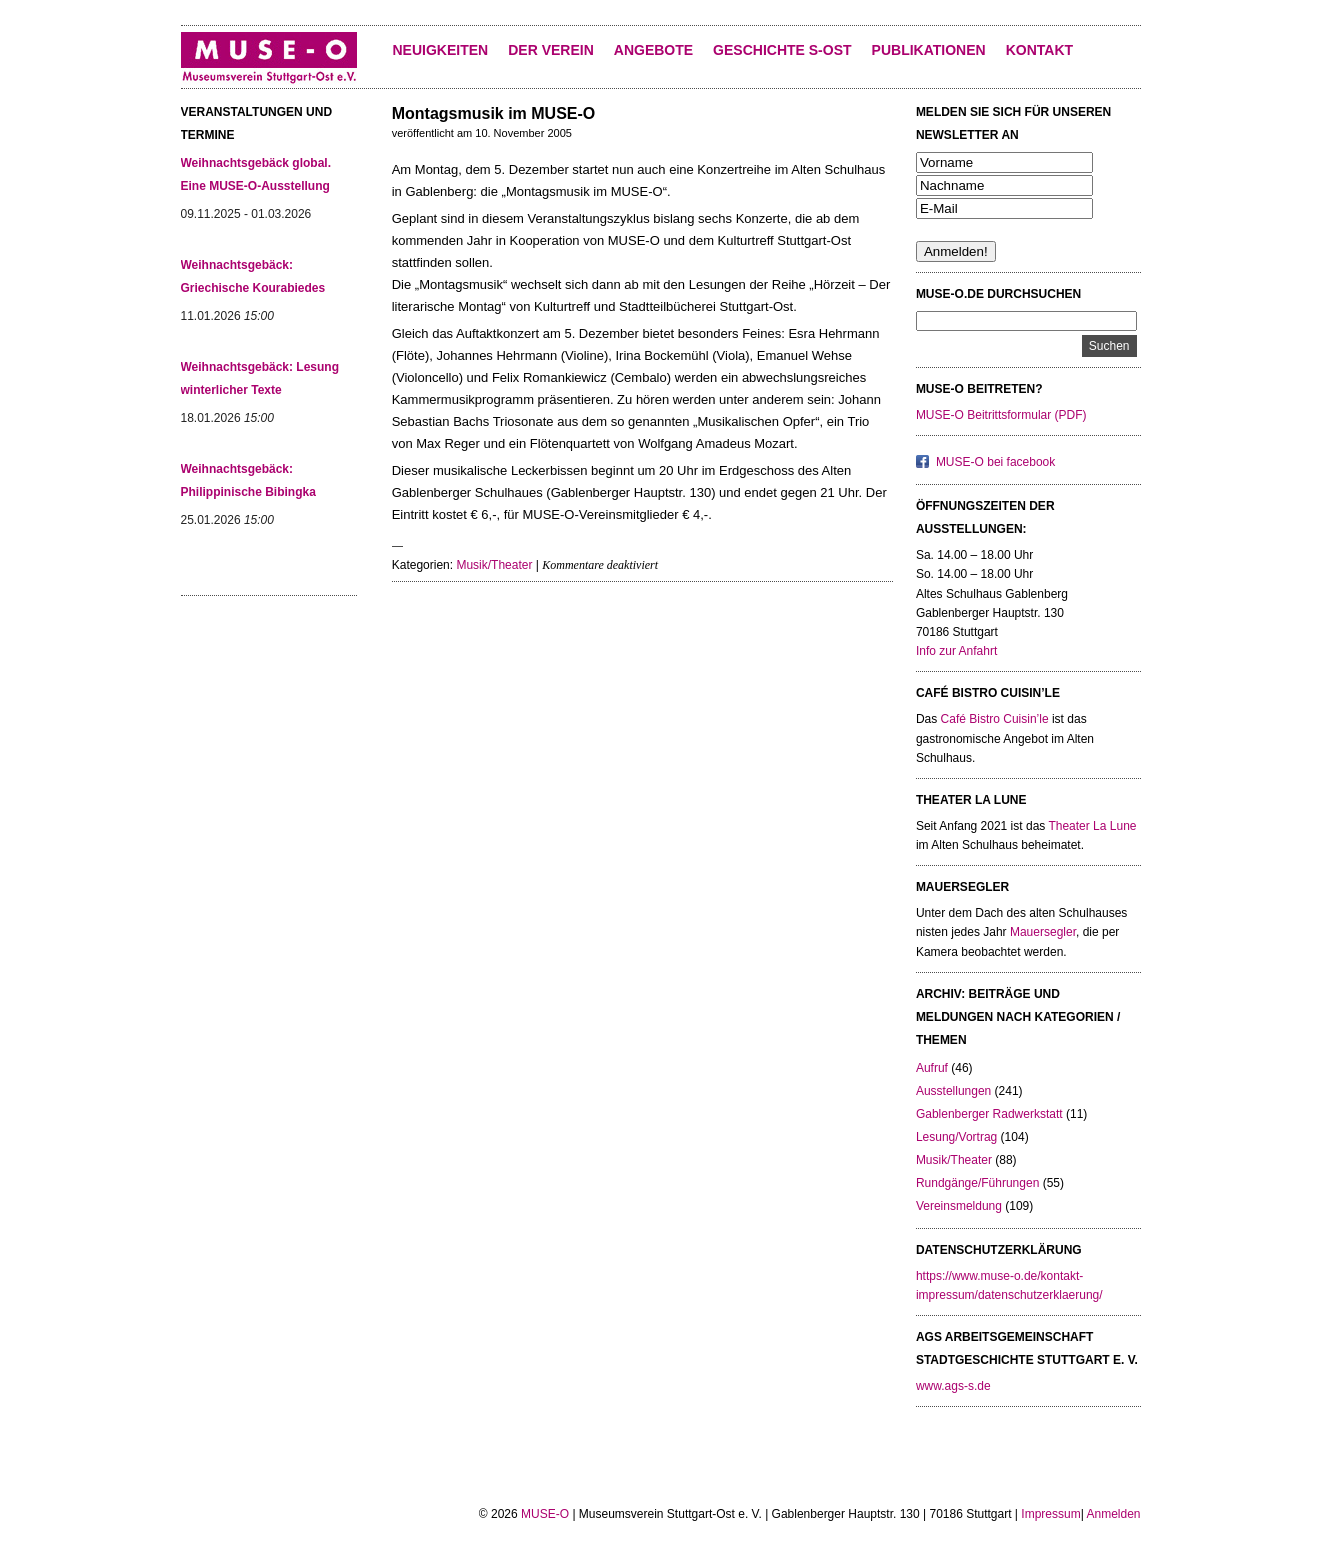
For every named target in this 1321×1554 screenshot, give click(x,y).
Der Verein (551, 50)
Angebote (653, 50)
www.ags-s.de (953, 1386)
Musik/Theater (494, 565)
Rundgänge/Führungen (977, 1183)
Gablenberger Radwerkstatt (989, 1114)
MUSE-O (545, 1514)
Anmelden (1113, 1514)
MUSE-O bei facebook (995, 462)
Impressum (1050, 1514)
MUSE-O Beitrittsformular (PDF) (1001, 415)
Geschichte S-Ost (782, 50)
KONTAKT (1039, 50)
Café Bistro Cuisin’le (995, 719)
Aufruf (932, 1068)
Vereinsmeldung (959, 1206)
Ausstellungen (953, 1091)
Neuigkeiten (441, 50)
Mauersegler (1043, 932)
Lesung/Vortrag (956, 1137)
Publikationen (929, 50)
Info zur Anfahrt (956, 651)
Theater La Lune (1092, 826)
